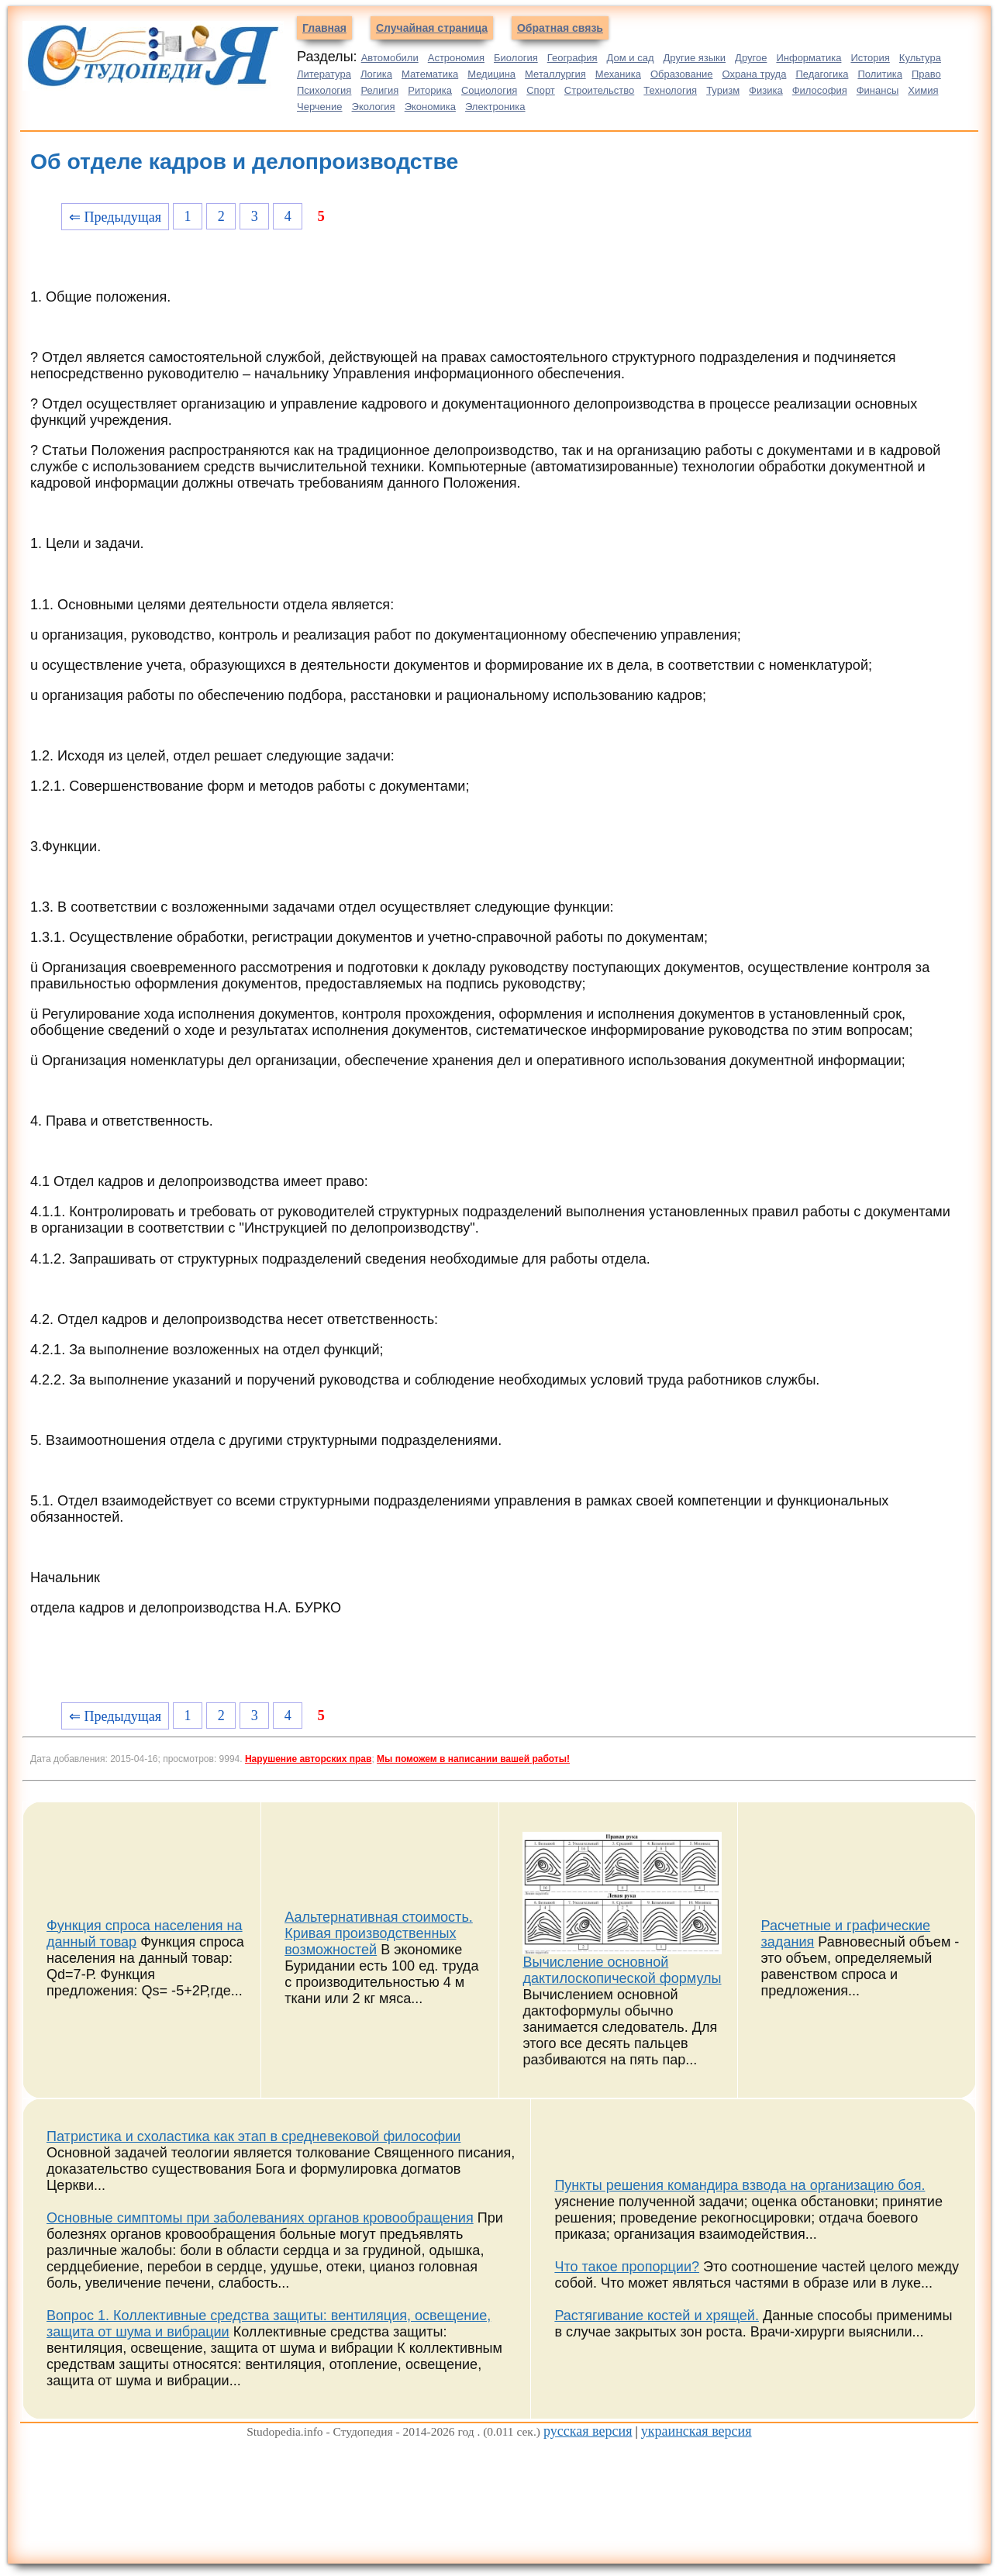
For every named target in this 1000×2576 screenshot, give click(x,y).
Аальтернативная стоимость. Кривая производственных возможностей (378, 1933)
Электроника (495, 106)
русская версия (588, 2431)
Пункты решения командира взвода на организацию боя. (739, 2185)
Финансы (878, 90)
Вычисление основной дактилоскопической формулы (621, 1970)
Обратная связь (560, 28)
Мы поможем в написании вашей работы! (473, 1759)
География (572, 58)
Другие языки (695, 58)
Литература (324, 74)
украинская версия (696, 2431)
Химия (923, 90)
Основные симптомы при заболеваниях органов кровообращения (260, 2218)
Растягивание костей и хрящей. (656, 2315)
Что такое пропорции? (626, 2266)
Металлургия (555, 74)
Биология (516, 58)
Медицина (491, 74)
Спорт (540, 90)
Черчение (320, 106)
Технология (670, 90)
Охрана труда (754, 74)
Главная (324, 28)
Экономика (430, 106)
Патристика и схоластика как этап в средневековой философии (253, 2136)
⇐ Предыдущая (115, 217)
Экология (373, 106)
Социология (489, 90)
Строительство (599, 90)
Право (926, 74)
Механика (618, 74)
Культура (920, 58)
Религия (379, 90)
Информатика (808, 58)
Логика (376, 74)
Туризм (723, 90)
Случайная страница (432, 28)
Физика (766, 90)
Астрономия (456, 58)
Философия (819, 90)
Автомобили (390, 58)
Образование (681, 74)
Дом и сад (630, 58)
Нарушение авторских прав (308, 1759)
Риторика (430, 90)
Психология (324, 90)
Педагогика (821, 74)
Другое (751, 58)
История (869, 58)
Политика (879, 74)
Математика (430, 74)
